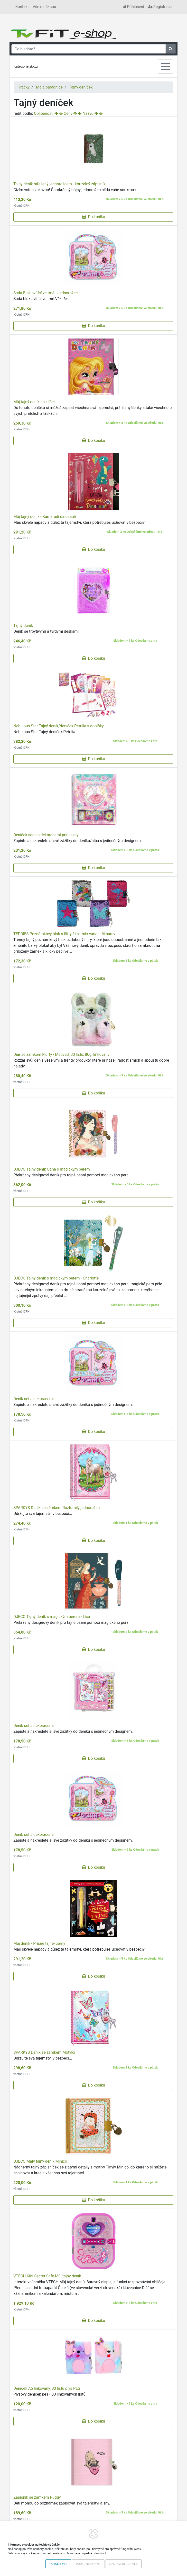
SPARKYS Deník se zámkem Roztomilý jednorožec (56, 1507)
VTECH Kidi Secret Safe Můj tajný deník (47, 2276)
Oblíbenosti (44, 113)
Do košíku (93, 216)
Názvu (88, 113)
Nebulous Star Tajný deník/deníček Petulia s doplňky (58, 726)
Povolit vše (58, 2564)
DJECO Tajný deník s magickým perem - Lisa (51, 1616)
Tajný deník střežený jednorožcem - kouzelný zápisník (59, 184)
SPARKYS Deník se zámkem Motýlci (44, 2052)
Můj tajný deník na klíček (34, 402)
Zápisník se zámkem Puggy (37, 2497)
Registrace (160, 6)
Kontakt (22, 6)
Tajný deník (23, 625)
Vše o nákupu (44, 6)
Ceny (68, 113)
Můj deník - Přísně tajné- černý (39, 1943)
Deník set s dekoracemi (33, 1398)
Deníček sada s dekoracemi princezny (45, 835)
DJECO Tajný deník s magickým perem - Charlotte (56, 1278)
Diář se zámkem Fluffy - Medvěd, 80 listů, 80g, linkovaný (61, 1054)
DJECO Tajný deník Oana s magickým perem (51, 1169)
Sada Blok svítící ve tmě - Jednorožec (45, 293)
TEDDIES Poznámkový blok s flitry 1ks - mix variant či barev (64, 934)
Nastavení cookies (123, 2564)
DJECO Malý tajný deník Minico (40, 2161)
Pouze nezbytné (88, 2564)
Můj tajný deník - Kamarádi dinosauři (44, 516)
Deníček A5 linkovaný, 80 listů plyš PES (46, 2388)
